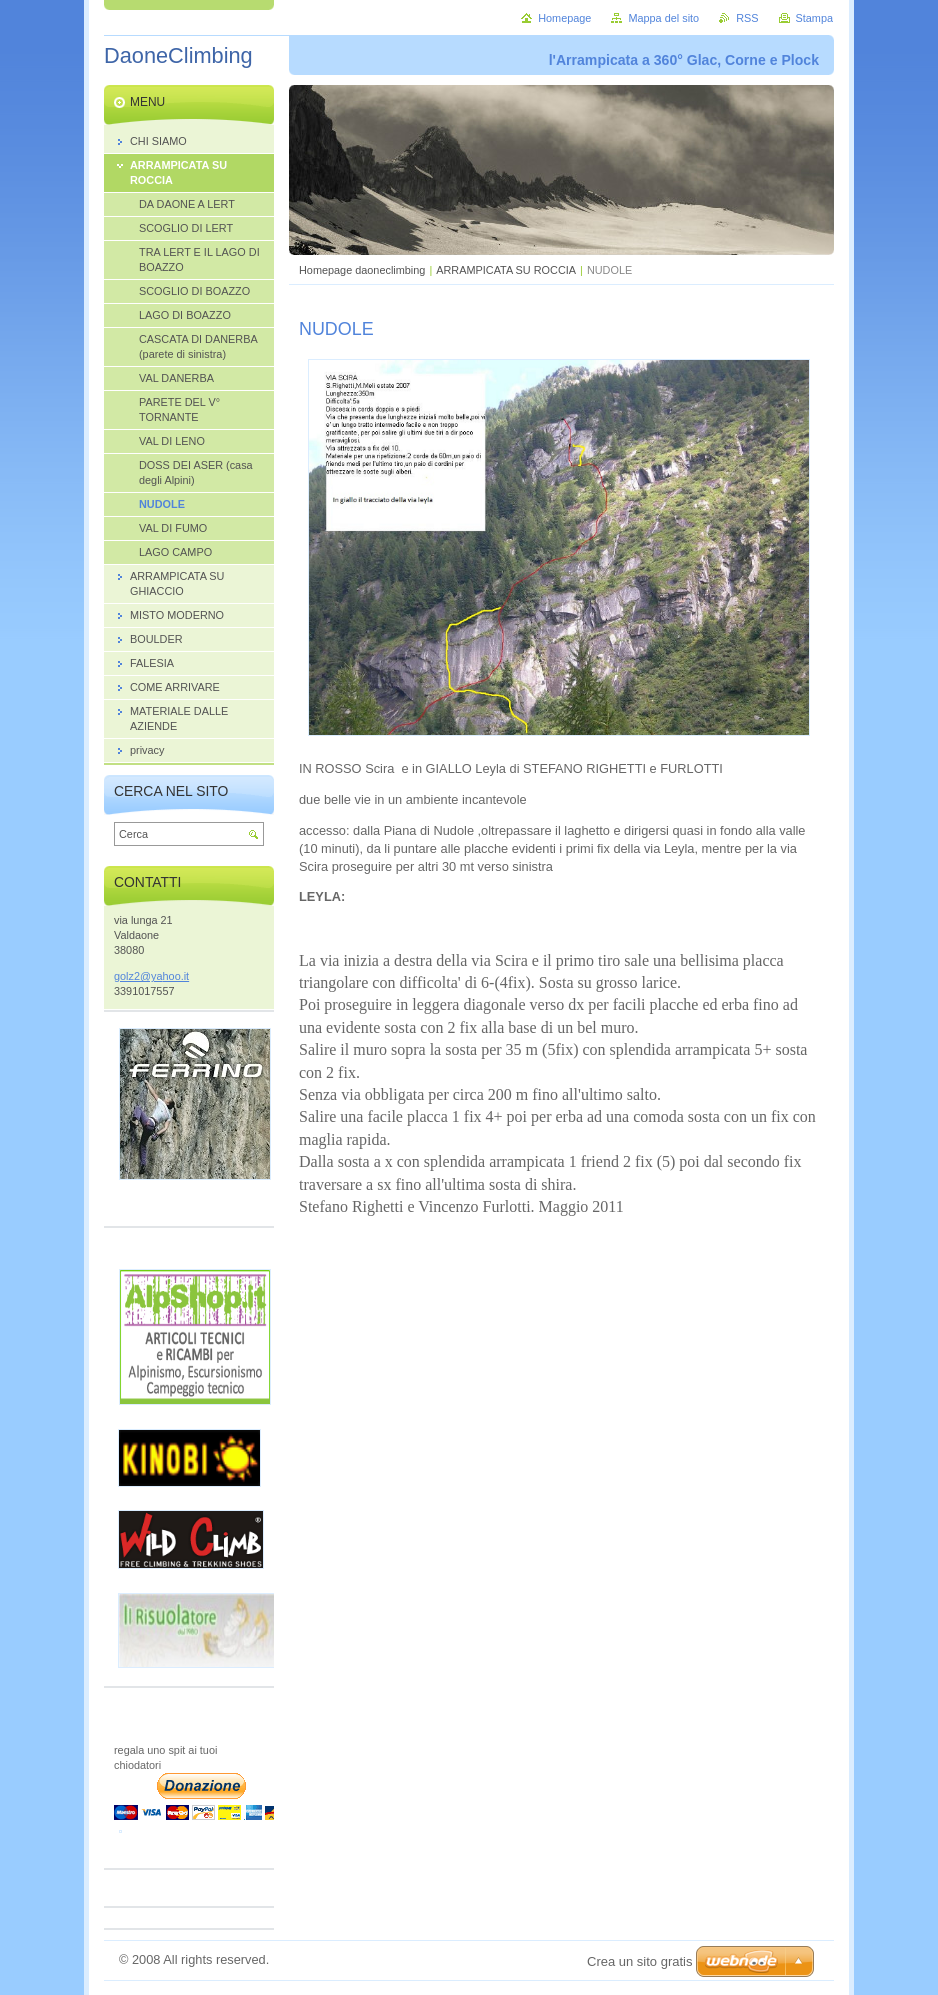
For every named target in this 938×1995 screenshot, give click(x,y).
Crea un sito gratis (640, 1961)
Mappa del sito (663, 18)
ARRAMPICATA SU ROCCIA (506, 270)
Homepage (564, 18)
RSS (747, 18)
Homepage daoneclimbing (362, 270)
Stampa (814, 18)
